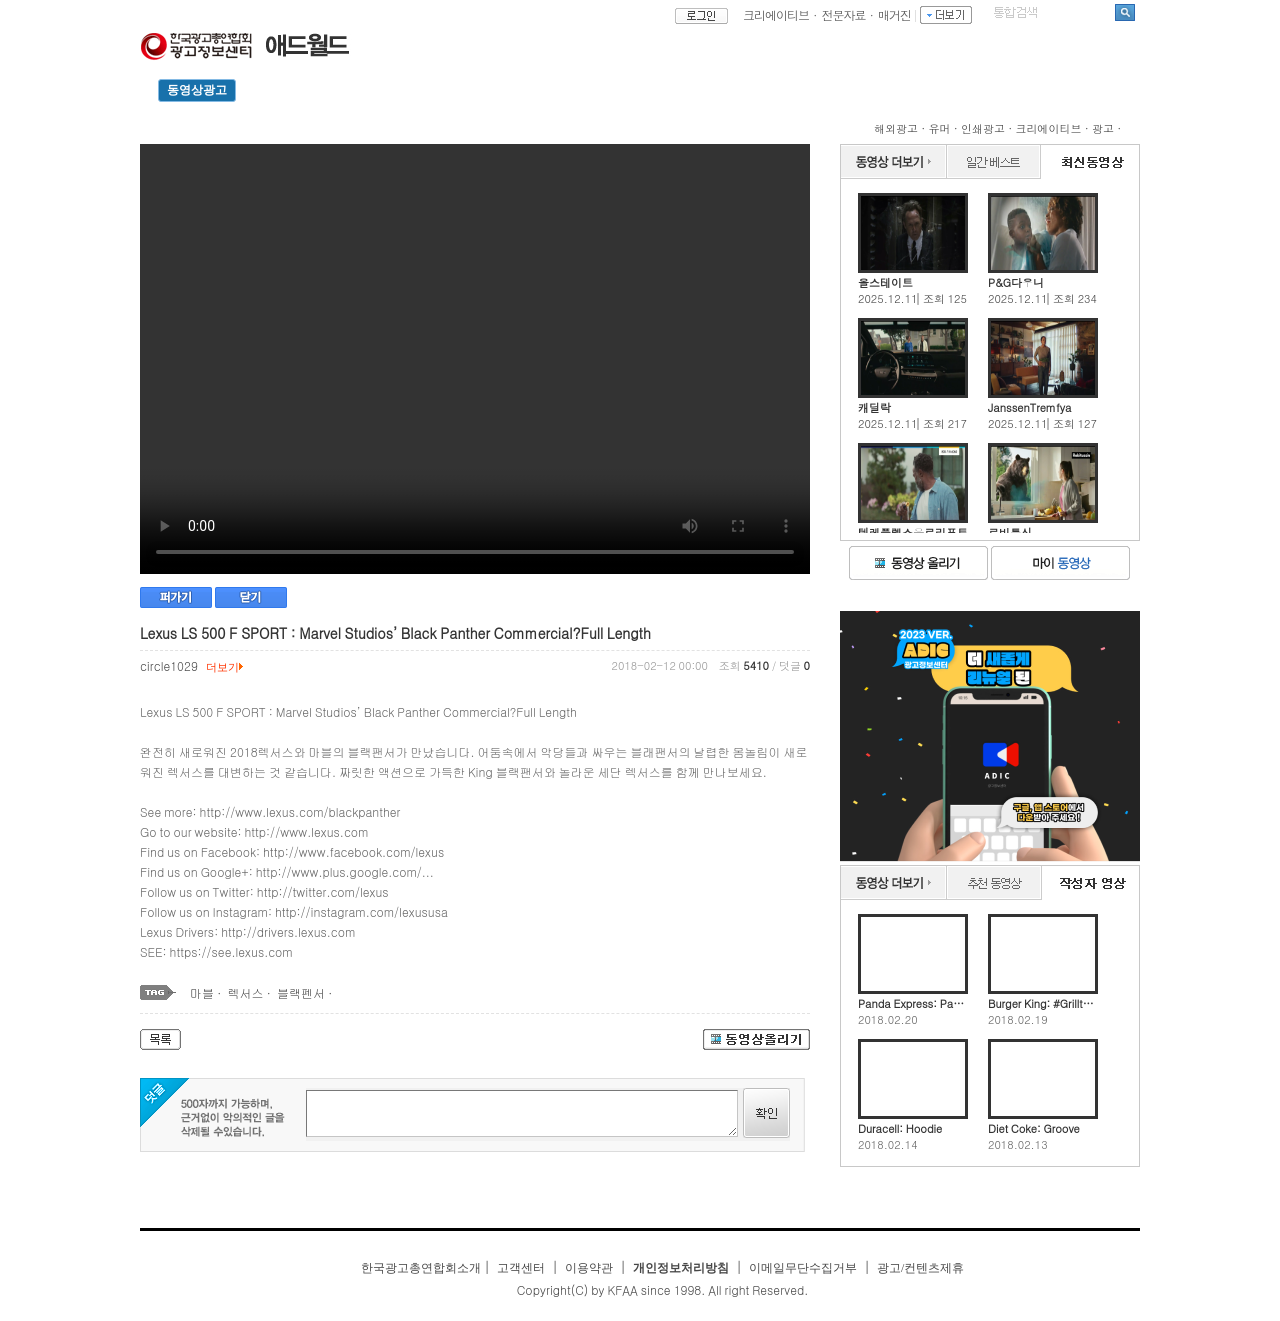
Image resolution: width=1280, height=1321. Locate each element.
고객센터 (521, 1268)
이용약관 (589, 1268)
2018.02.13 (1018, 1145)
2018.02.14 (888, 1145)
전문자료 (844, 14)
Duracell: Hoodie (900, 1128)
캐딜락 (874, 407)
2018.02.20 (888, 1020)
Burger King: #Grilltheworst (1043, 1003)
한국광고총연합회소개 (421, 1268)
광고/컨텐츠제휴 (920, 1268)
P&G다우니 (1016, 282)
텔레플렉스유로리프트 (913, 532)
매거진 (894, 14)
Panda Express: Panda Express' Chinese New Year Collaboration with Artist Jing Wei (913, 1003)
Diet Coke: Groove (1034, 1128)
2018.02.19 (1018, 1020)
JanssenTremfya (1029, 407)
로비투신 (1010, 532)
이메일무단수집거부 (803, 1268)
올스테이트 (885, 282)
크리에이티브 (776, 14)
